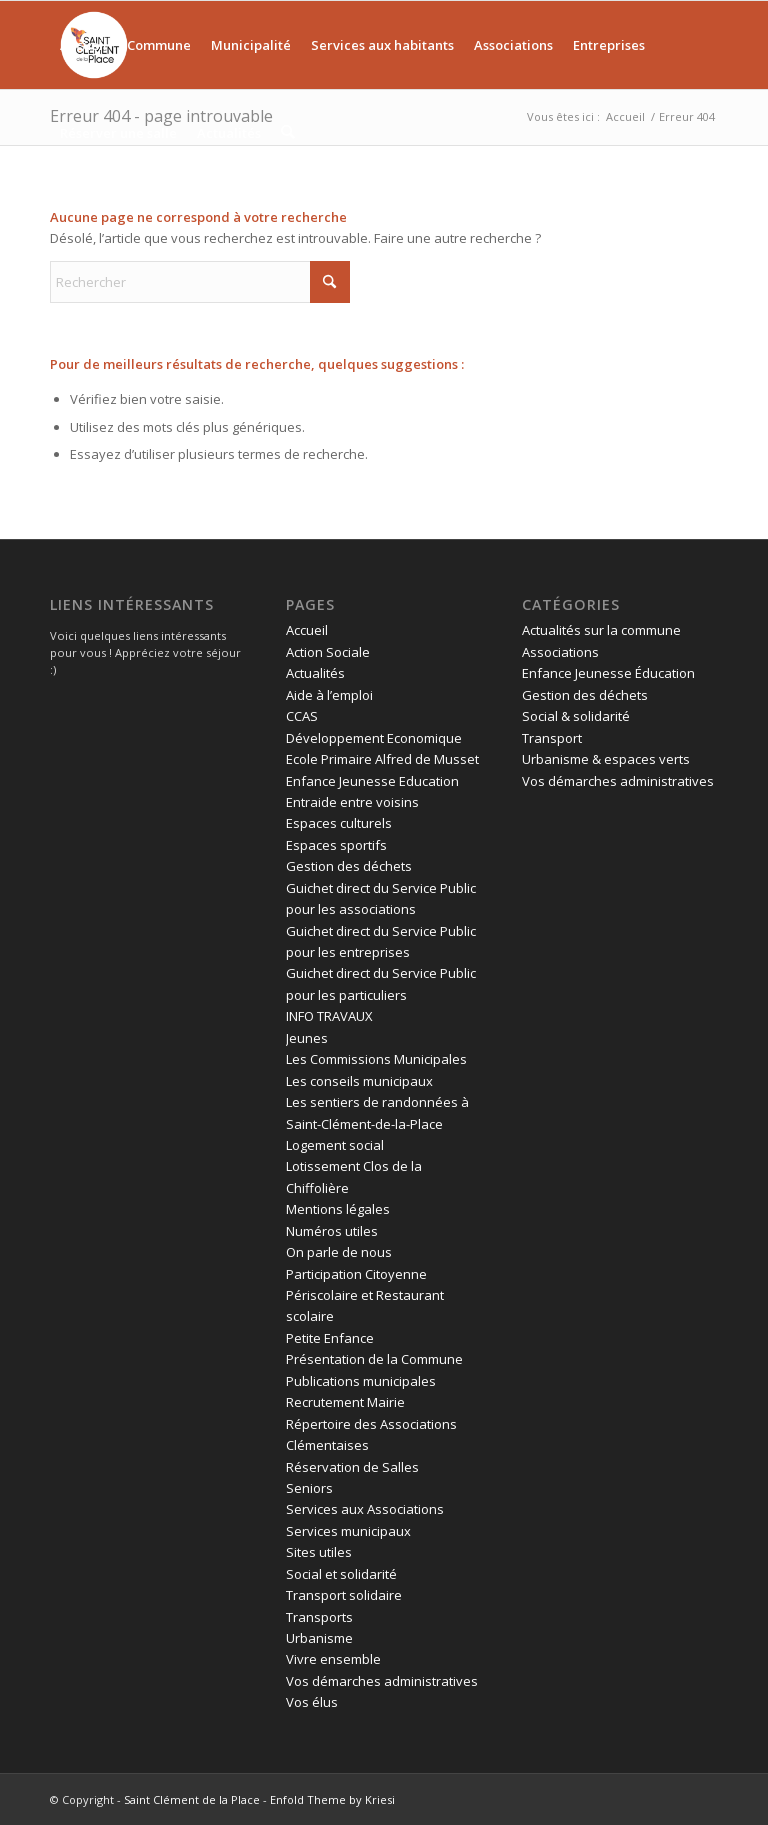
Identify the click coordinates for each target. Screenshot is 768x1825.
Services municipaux (348, 1531)
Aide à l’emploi (329, 695)
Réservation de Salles (352, 1467)
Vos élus (312, 1702)
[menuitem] (83, 45)
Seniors (309, 1488)
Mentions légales (338, 1209)
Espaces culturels (339, 823)
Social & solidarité (576, 716)
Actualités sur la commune (601, 630)
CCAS (302, 716)
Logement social (335, 1145)
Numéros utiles (332, 1231)
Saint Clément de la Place (192, 1799)
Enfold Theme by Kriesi (332, 1799)
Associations (560, 652)
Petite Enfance (330, 1338)
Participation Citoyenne (356, 1274)
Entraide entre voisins (352, 802)
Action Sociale (328, 652)
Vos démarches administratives (382, 1681)
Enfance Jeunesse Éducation (608, 673)
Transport (552, 738)
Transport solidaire (344, 1595)
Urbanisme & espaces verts (606, 759)
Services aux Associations (365, 1509)
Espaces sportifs (336, 845)
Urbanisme (319, 1638)
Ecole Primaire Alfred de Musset (382, 759)
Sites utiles (319, 1552)
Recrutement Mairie (345, 1402)
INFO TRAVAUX (329, 1016)
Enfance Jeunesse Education (372, 781)
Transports (319, 1617)
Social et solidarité (341, 1574)
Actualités (315, 673)
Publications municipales (361, 1381)
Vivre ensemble (333, 1659)
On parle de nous (339, 1252)
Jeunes (307, 1038)
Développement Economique (374, 738)
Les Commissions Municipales (376, 1059)
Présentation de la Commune (374, 1359)
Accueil (307, 630)
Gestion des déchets (349, 866)
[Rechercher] (287, 133)
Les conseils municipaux (359, 1081)
